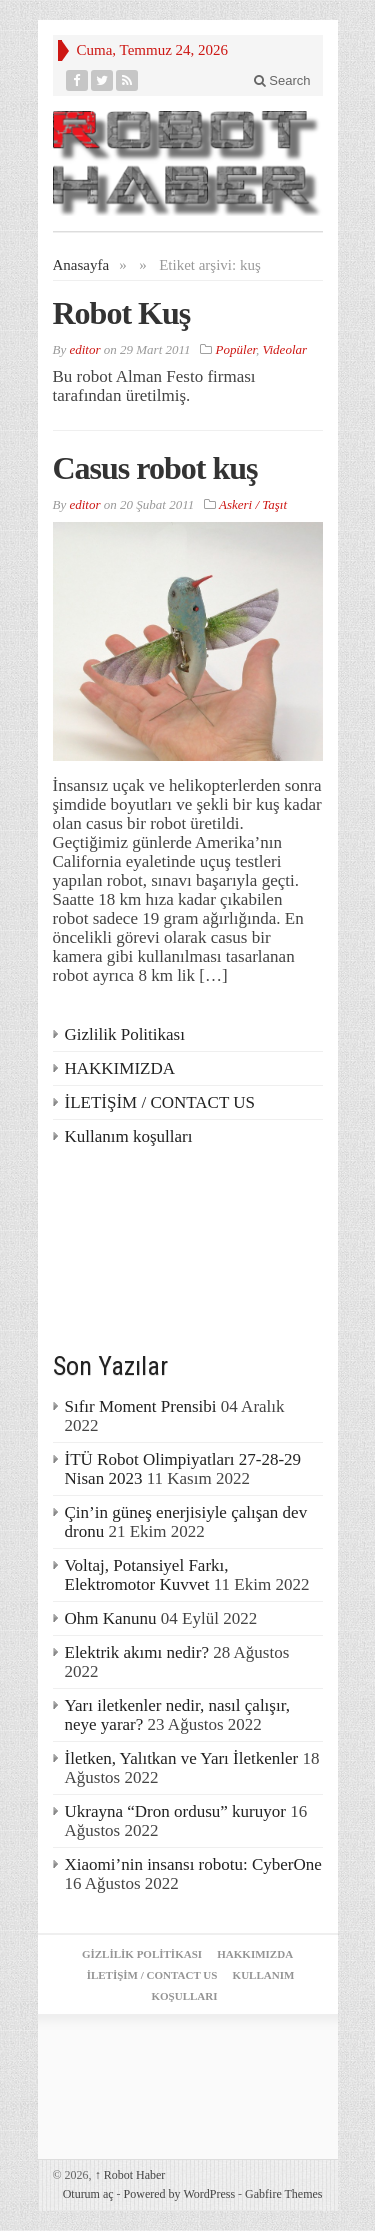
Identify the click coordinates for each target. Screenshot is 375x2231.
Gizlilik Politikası (125, 1034)
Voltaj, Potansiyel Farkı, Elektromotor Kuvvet (147, 1575)
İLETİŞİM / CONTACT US (160, 1102)
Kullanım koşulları (129, 1136)
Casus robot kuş (155, 468)
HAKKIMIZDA (120, 1068)
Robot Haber (130, 2175)
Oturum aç (88, 2194)
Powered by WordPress (179, 2194)
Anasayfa (81, 265)
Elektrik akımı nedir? (137, 1652)
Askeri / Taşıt (253, 504)
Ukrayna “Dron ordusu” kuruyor (175, 1811)
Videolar (285, 349)
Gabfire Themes (283, 2194)
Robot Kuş (122, 313)
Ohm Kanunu (111, 1618)
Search (282, 80)
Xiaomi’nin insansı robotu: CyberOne (193, 1864)
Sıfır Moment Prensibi (141, 1406)
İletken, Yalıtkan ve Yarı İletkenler (182, 1758)
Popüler (236, 349)
